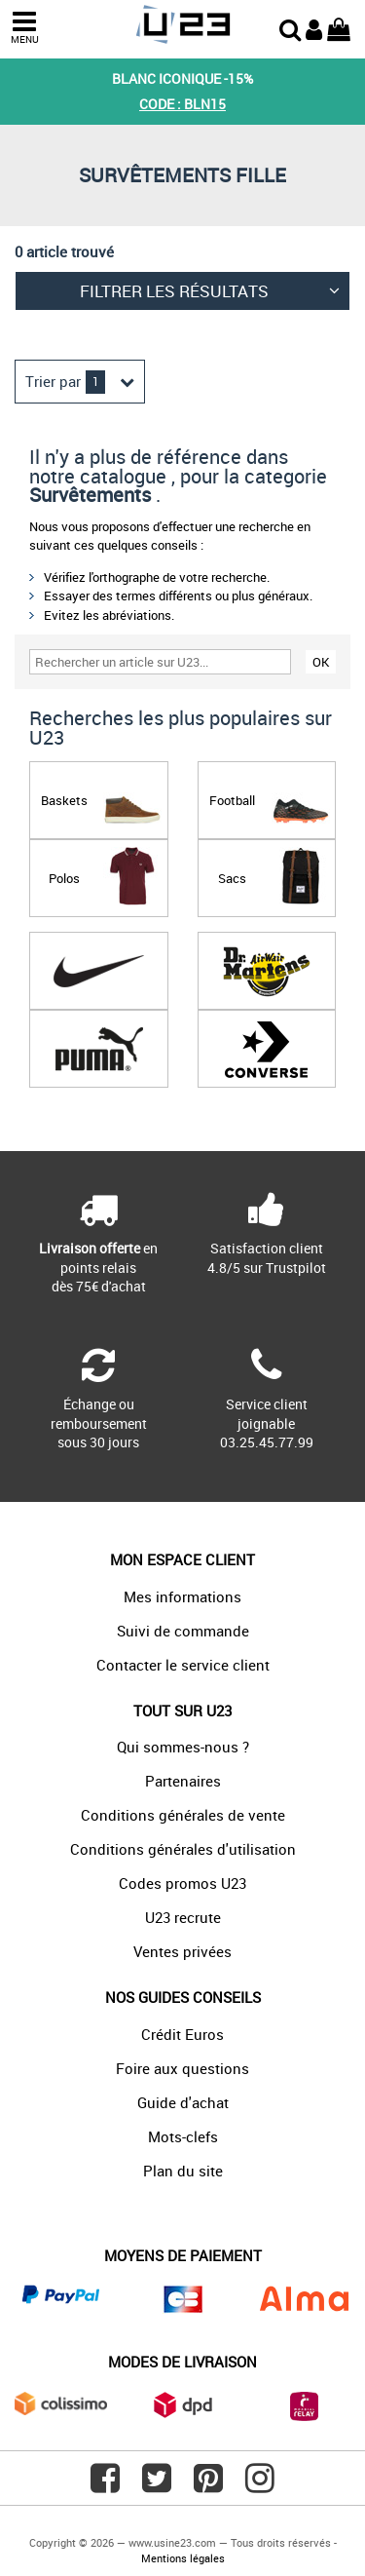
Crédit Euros (182, 2034)
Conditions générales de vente (183, 1815)
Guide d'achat (183, 2102)
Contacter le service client (183, 1664)
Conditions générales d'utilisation (183, 1849)
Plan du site (183, 2170)
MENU (24, 28)
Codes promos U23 (182, 1883)
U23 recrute (183, 1917)
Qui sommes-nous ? (183, 1746)
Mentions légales (183, 2558)
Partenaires (183, 1780)
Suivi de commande (183, 1630)
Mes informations (182, 1596)
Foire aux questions (182, 2068)
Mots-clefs (183, 2136)
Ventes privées (182, 1951)
